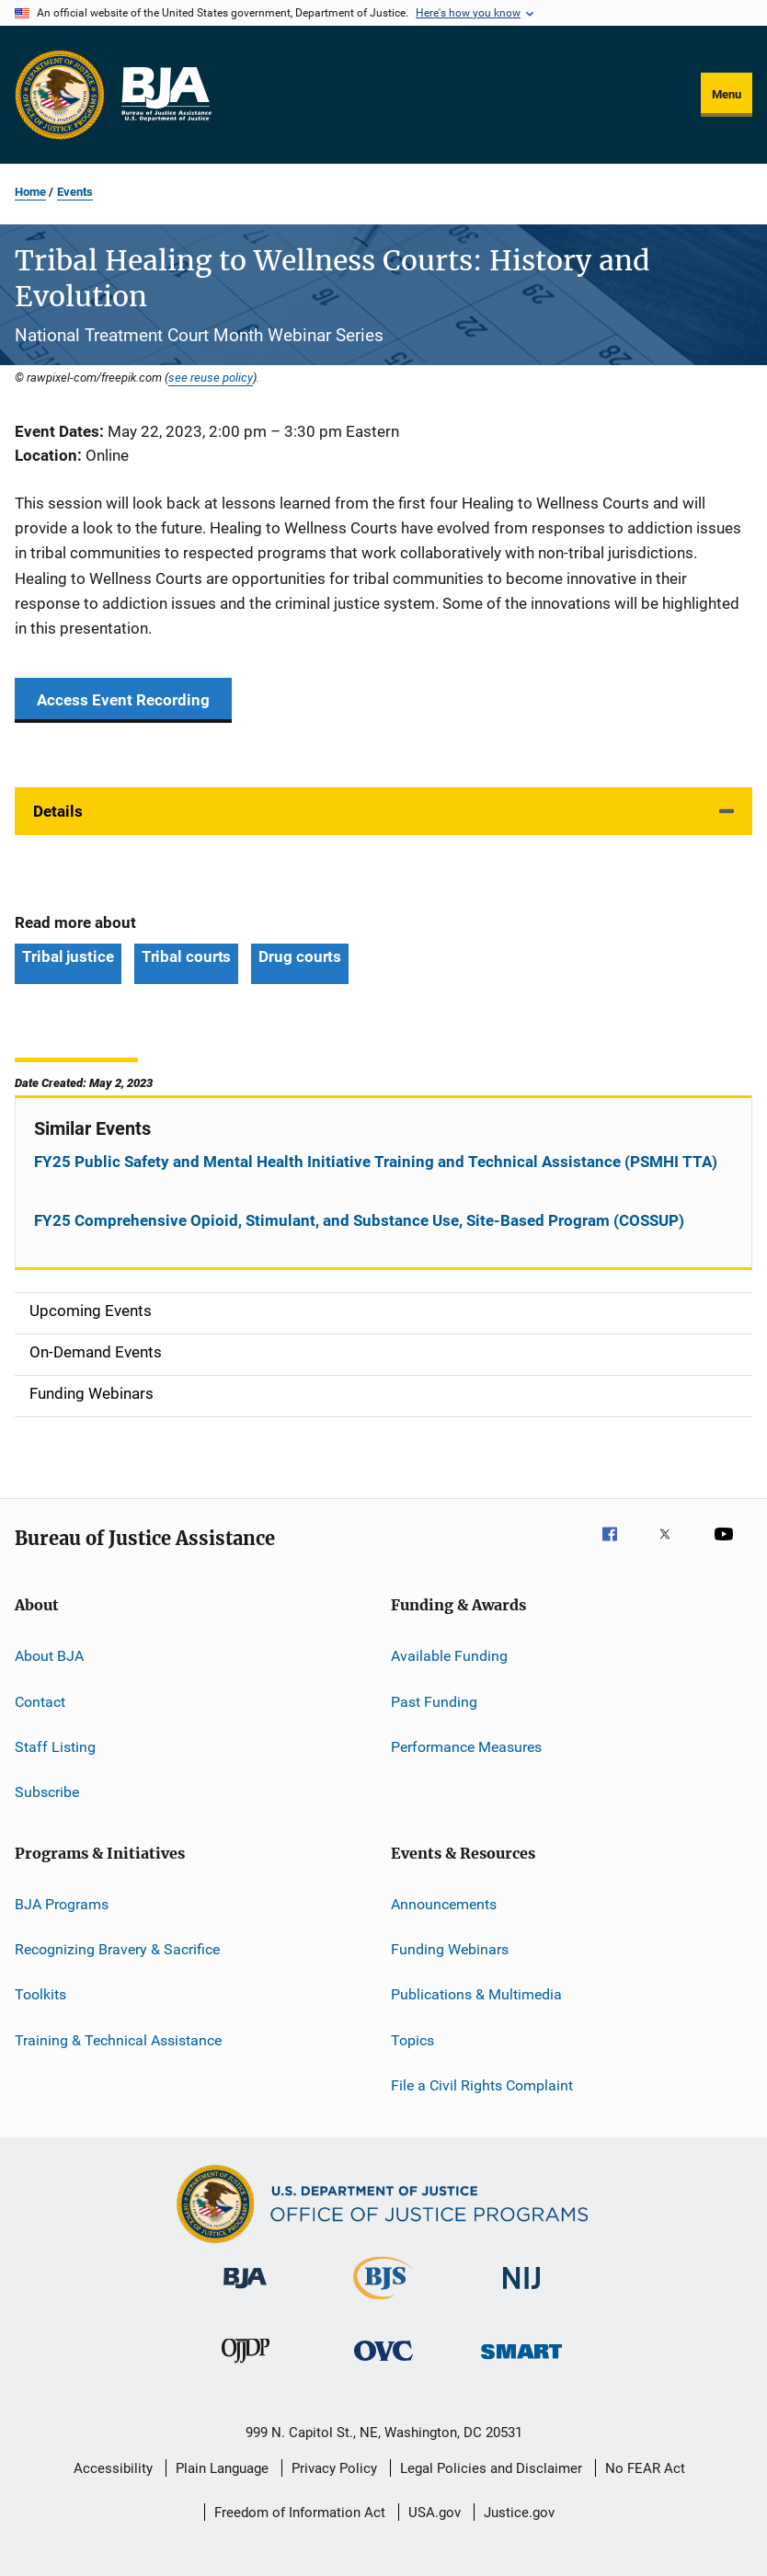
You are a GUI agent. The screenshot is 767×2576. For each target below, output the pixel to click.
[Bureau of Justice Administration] (245, 2292)
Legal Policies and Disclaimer (491, 2468)
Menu (726, 94)
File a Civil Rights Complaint (482, 2085)
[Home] (166, 94)
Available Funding (449, 1656)
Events (75, 192)
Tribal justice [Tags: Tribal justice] (68, 956)
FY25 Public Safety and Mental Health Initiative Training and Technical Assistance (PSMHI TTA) (375, 1161)
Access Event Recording (123, 700)
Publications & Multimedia (476, 1994)
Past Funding (434, 1701)
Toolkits (40, 1994)
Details (58, 811)
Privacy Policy (334, 2468)
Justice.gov (519, 2512)
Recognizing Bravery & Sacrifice (117, 1949)
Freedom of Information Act (299, 2512)
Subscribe (47, 1792)
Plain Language (222, 2468)
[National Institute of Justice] (521, 2292)
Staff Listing (55, 1747)
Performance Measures (466, 1747)
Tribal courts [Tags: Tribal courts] (187, 956)
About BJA (49, 1656)
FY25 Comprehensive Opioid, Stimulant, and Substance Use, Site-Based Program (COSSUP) (359, 1220)
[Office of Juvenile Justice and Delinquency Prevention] (245, 2366)
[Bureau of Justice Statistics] (383, 2303)
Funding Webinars (450, 1949)
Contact (40, 1701)
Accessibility (113, 2468)
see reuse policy (210, 377)
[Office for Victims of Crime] (383, 2364)
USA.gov (434, 2512)
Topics (412, 2039)
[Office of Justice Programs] (60, 95)
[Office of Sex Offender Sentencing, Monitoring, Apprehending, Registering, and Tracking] (521, 2362)
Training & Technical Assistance (118, 2039)
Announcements (444, 1903)
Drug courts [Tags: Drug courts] (299, 956)
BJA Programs (62, 1903)
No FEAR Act (645, 2468)
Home (30, 192)
